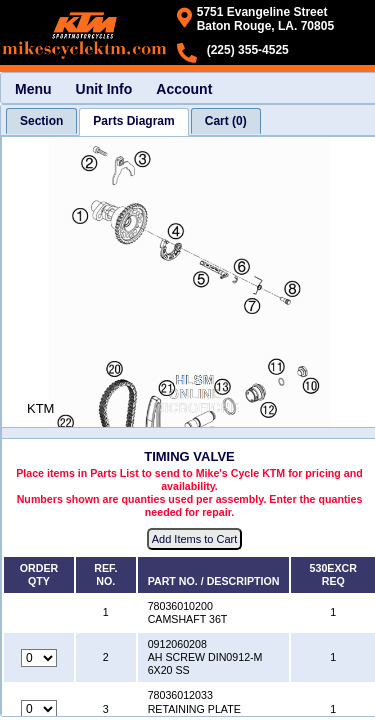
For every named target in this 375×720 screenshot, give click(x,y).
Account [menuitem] (184, 89)
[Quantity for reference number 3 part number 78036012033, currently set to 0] (39, 709)
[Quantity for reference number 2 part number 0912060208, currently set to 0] (39, 658)
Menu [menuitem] (33, 89)
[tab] (41, 121)
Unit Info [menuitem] (104, 89)
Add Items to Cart (195, 539)
